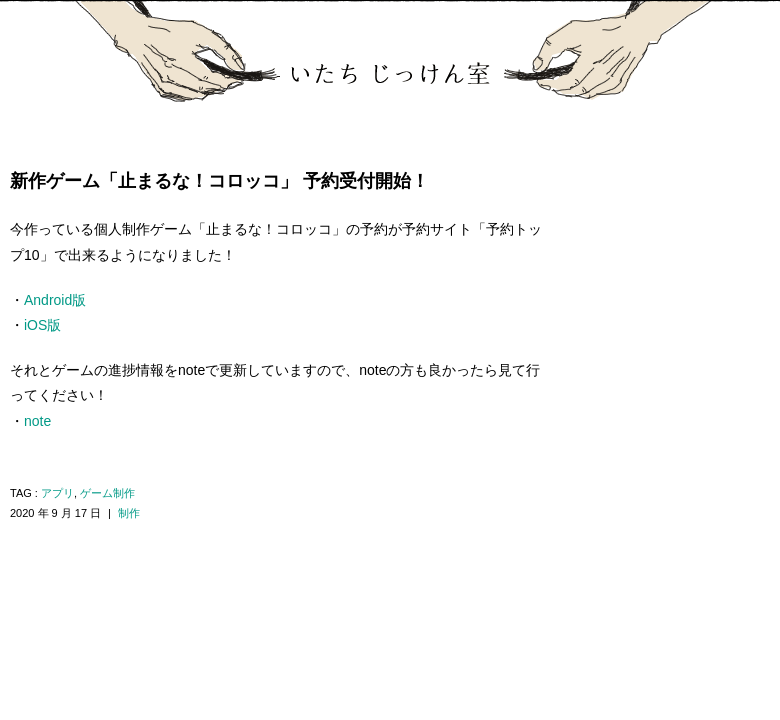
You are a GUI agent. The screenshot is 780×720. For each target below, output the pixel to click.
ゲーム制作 (107, 493)
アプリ (57, 493)
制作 (129, 513)
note (37, 421)
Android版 (55, 300)
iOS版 (42, 325)
